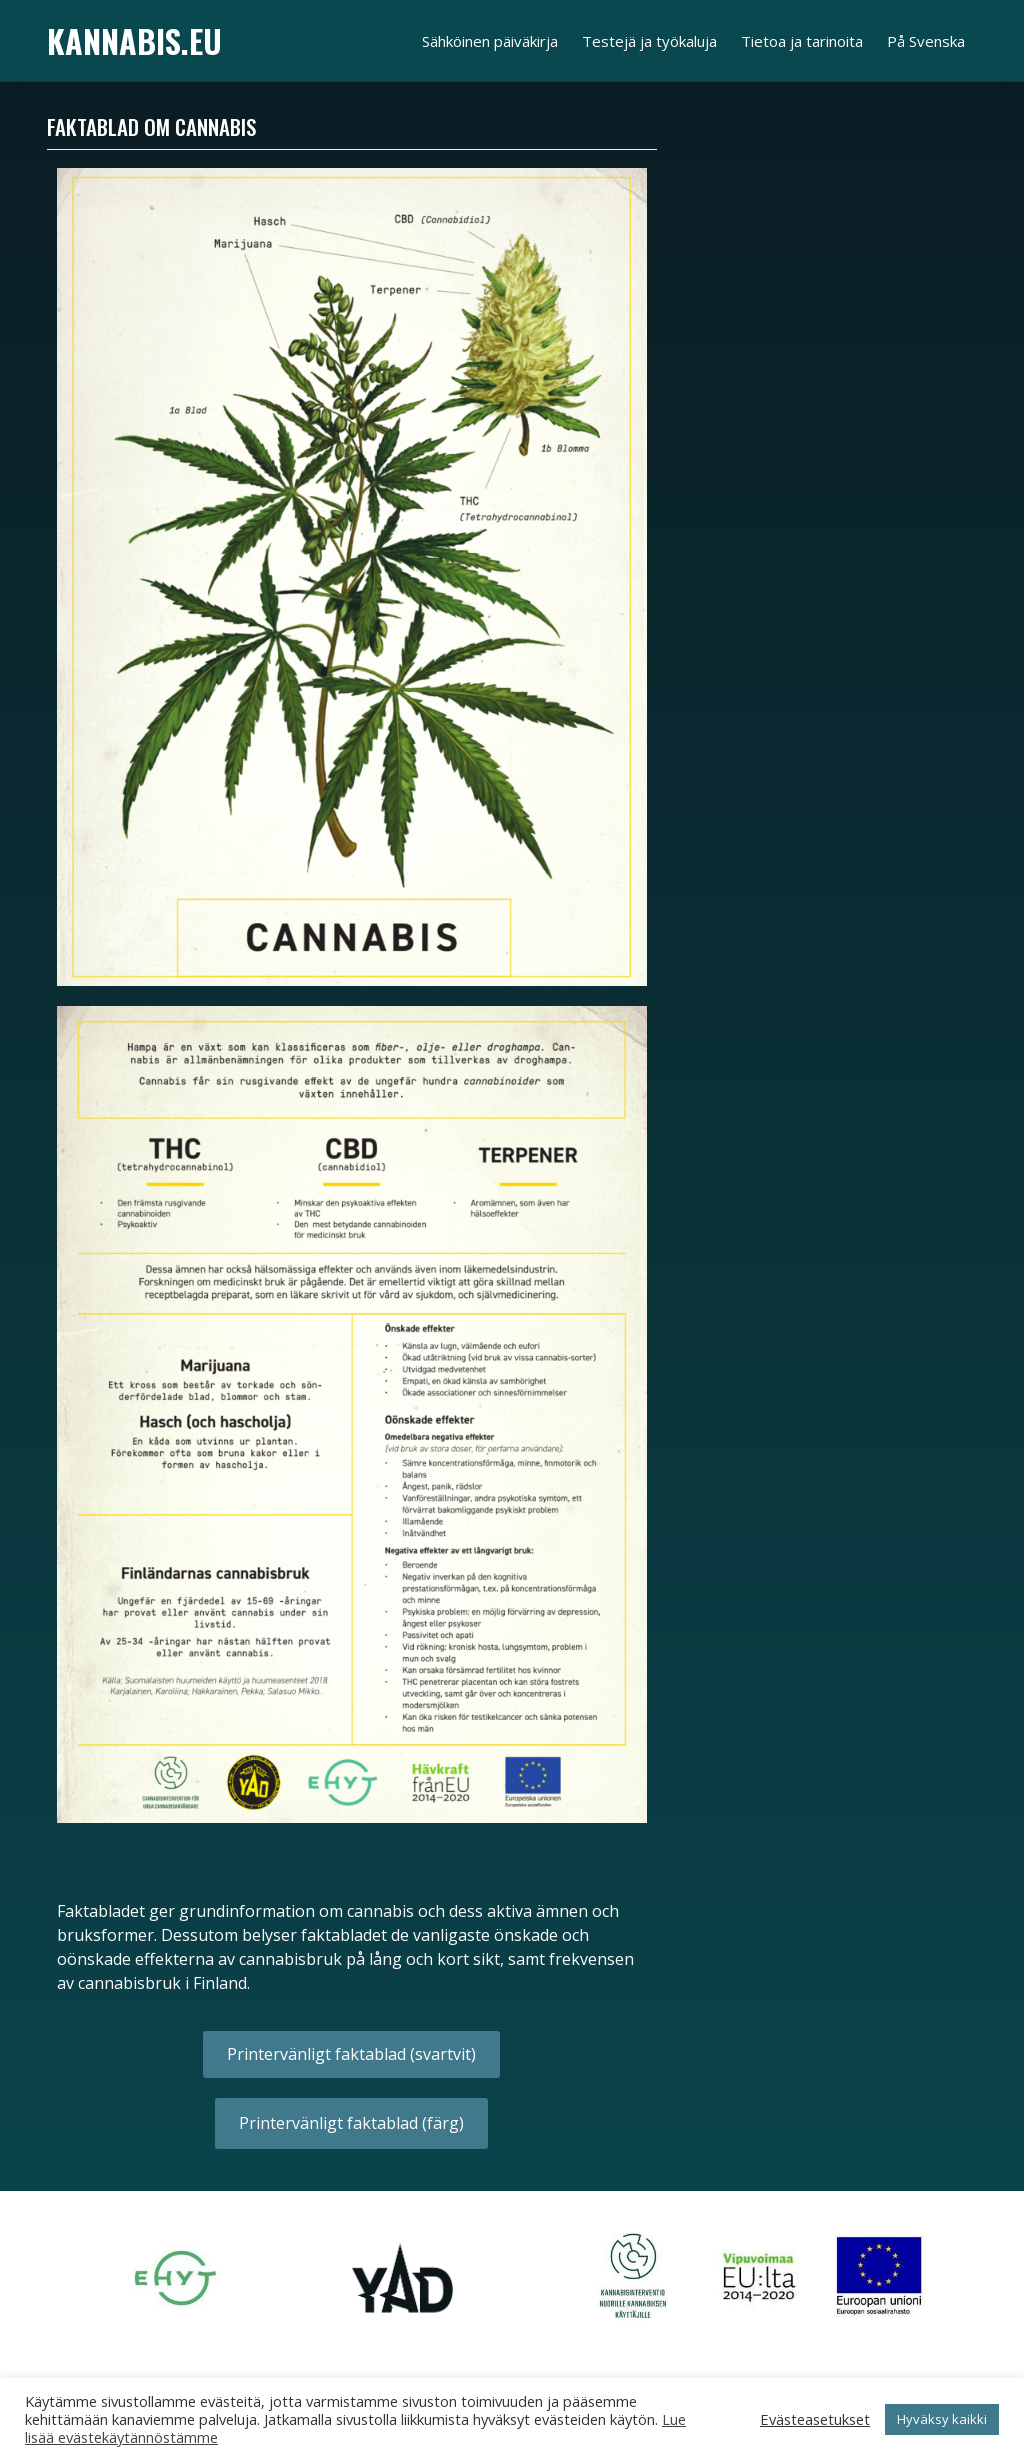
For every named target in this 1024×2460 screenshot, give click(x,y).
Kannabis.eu (134, 40)
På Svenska (926, 41)
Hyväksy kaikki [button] (942, 2419)
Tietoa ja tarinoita (802, 41)
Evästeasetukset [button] (815, 2419)
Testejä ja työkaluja (649, 41)
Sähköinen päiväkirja (490, 41)
